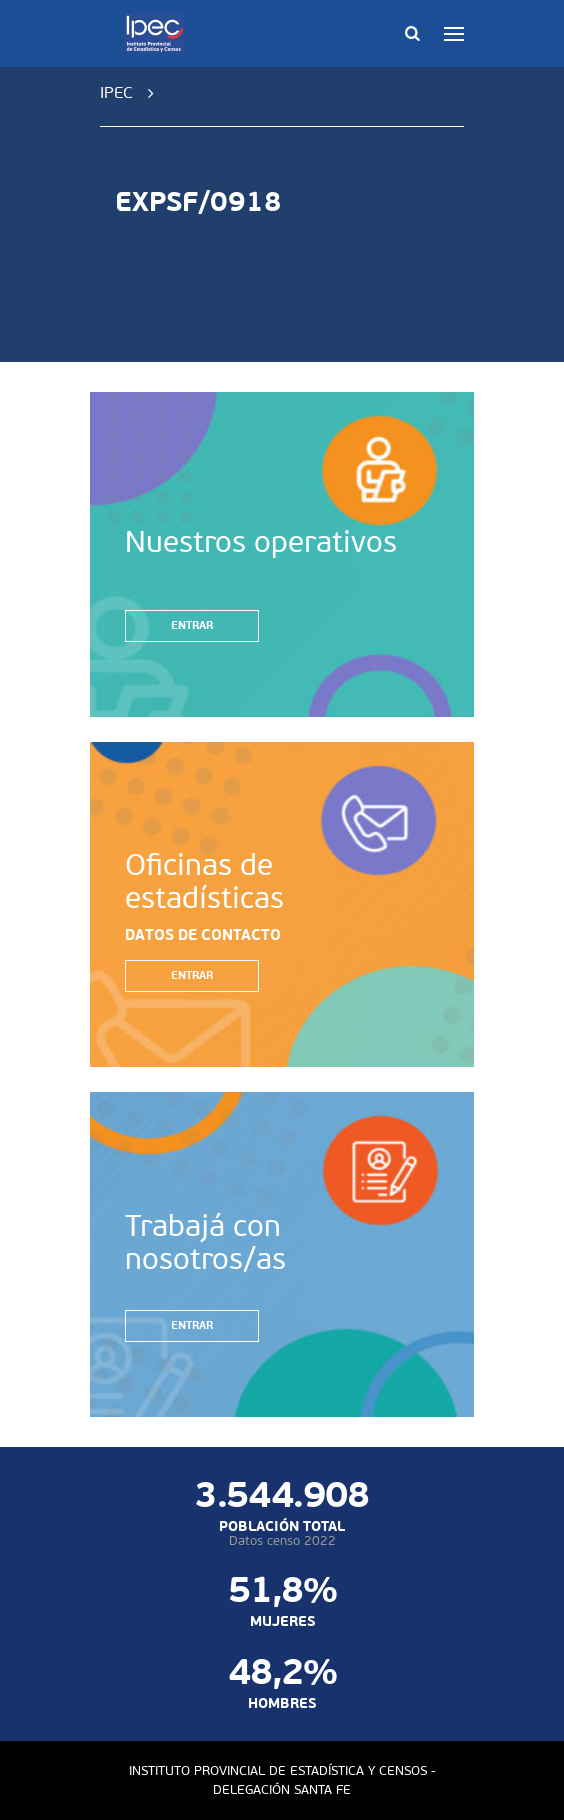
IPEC (116, 92)
